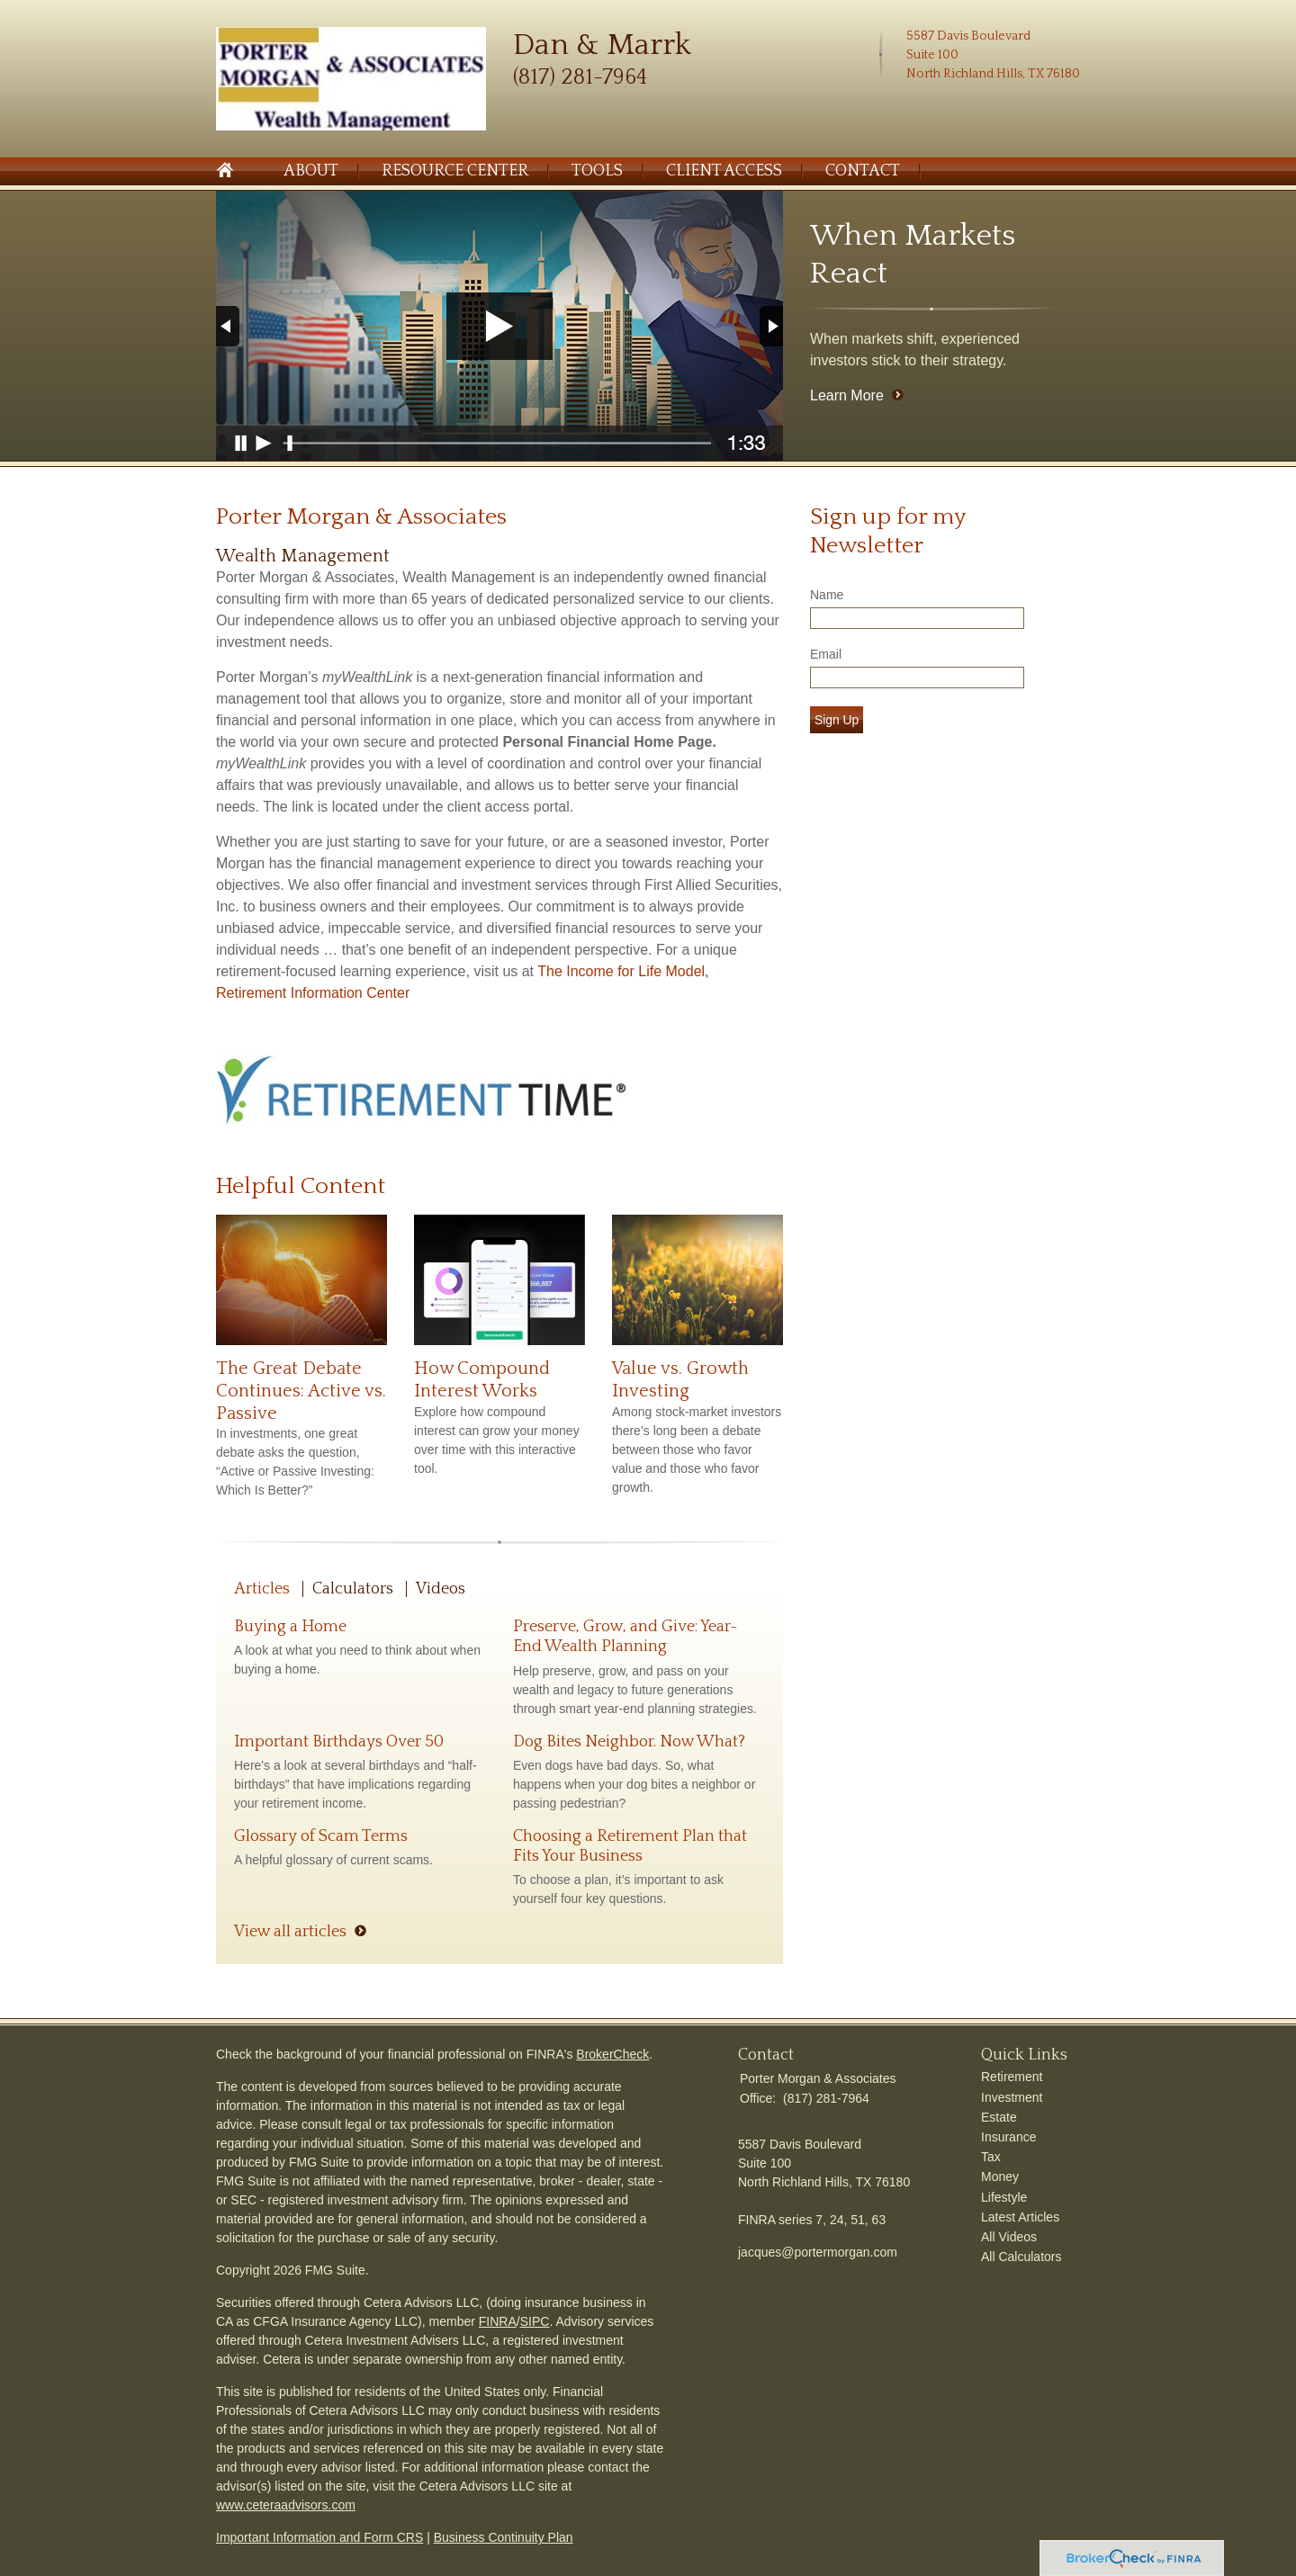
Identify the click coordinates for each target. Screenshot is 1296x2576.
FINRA (498, 2321)
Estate (999, 2117)
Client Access (724, 171)
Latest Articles (1020, 2217)
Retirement (1011, 2076)
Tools (597, 171)
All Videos (1009, 2237)
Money (1000, 2176)
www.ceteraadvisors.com (286, 2505)
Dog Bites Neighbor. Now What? (629, 1742)
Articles (262, 1589)
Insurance (1008, 2137)
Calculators (352, 1589)
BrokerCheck (612, 2054)
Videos (440, 1589)
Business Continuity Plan (503, 2537)
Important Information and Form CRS (319, 2537)
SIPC (535, 2321)
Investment (1011, 2097)
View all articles (290, 1932)
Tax (991, 2157)
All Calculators (1021, 2256)
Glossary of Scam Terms (321, 1836)
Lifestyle (1004, 2197)
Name (826, 595)
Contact (862, 171)
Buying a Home (290, 1627)
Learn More (847, 395)
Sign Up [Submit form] (836, 720)
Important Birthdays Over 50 (339, 1742)
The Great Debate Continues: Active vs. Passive (301, 1391)
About (311, 171)
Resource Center (455, 171)
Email (826, 654)
